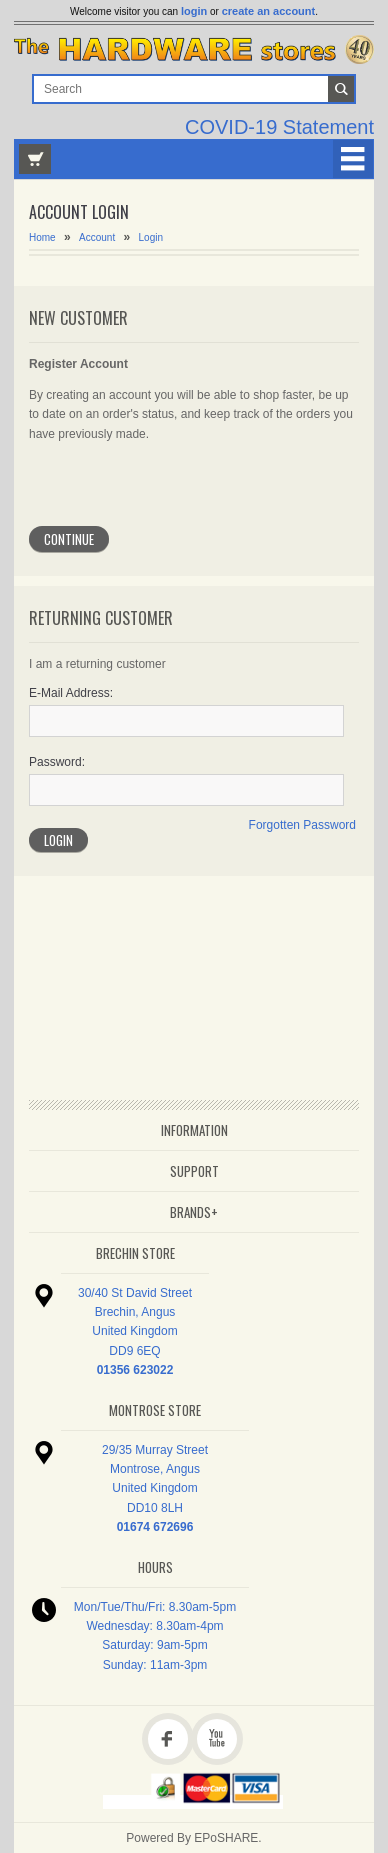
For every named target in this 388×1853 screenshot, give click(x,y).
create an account (269, 11)
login (194, 11)
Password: (57, 762)
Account (97, 237)
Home (42, 237)
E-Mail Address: (71, 693)
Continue (69, 539)
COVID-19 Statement (279, 127)
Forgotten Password (302, 825)
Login (151, 237)
